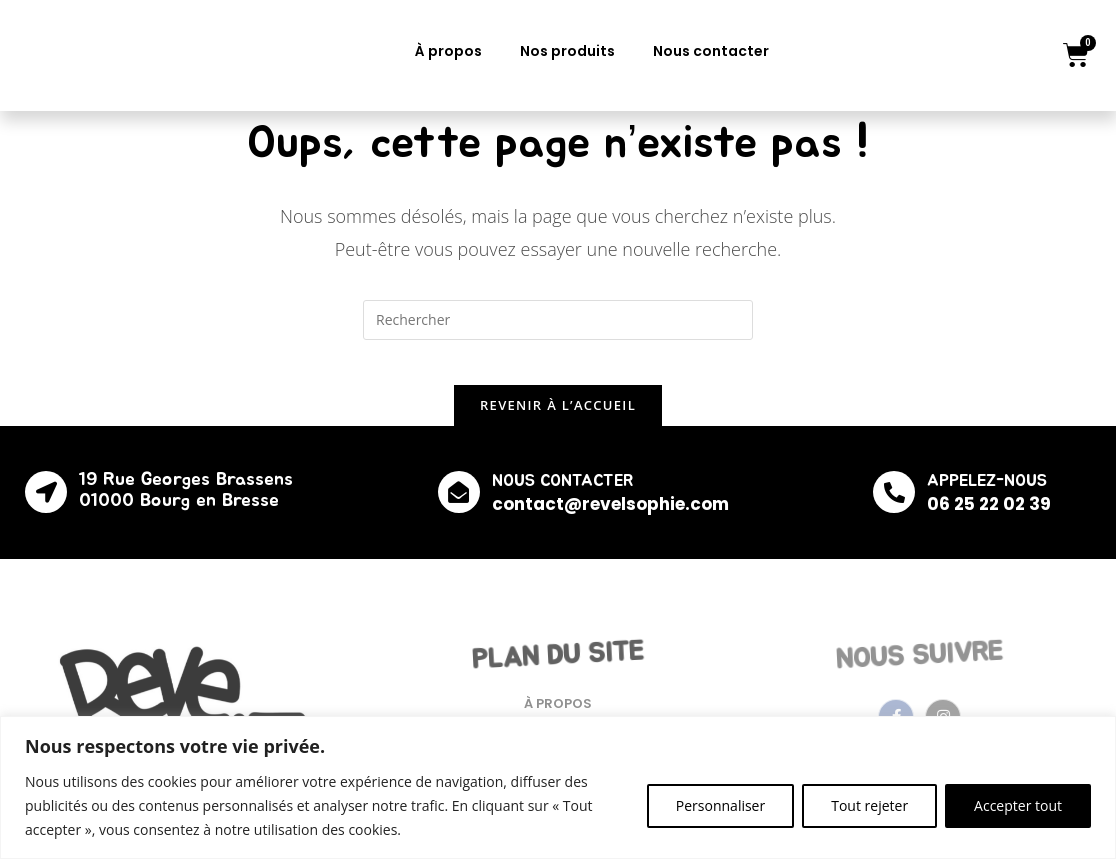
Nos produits (567, 51)
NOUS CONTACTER (564, 495)
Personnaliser (720, 805)
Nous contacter (711, 51)
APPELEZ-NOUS (983, 495)
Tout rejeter (869, 805)
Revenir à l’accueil (558, 420)
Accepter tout (1018, 805)
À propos (448, 51)
